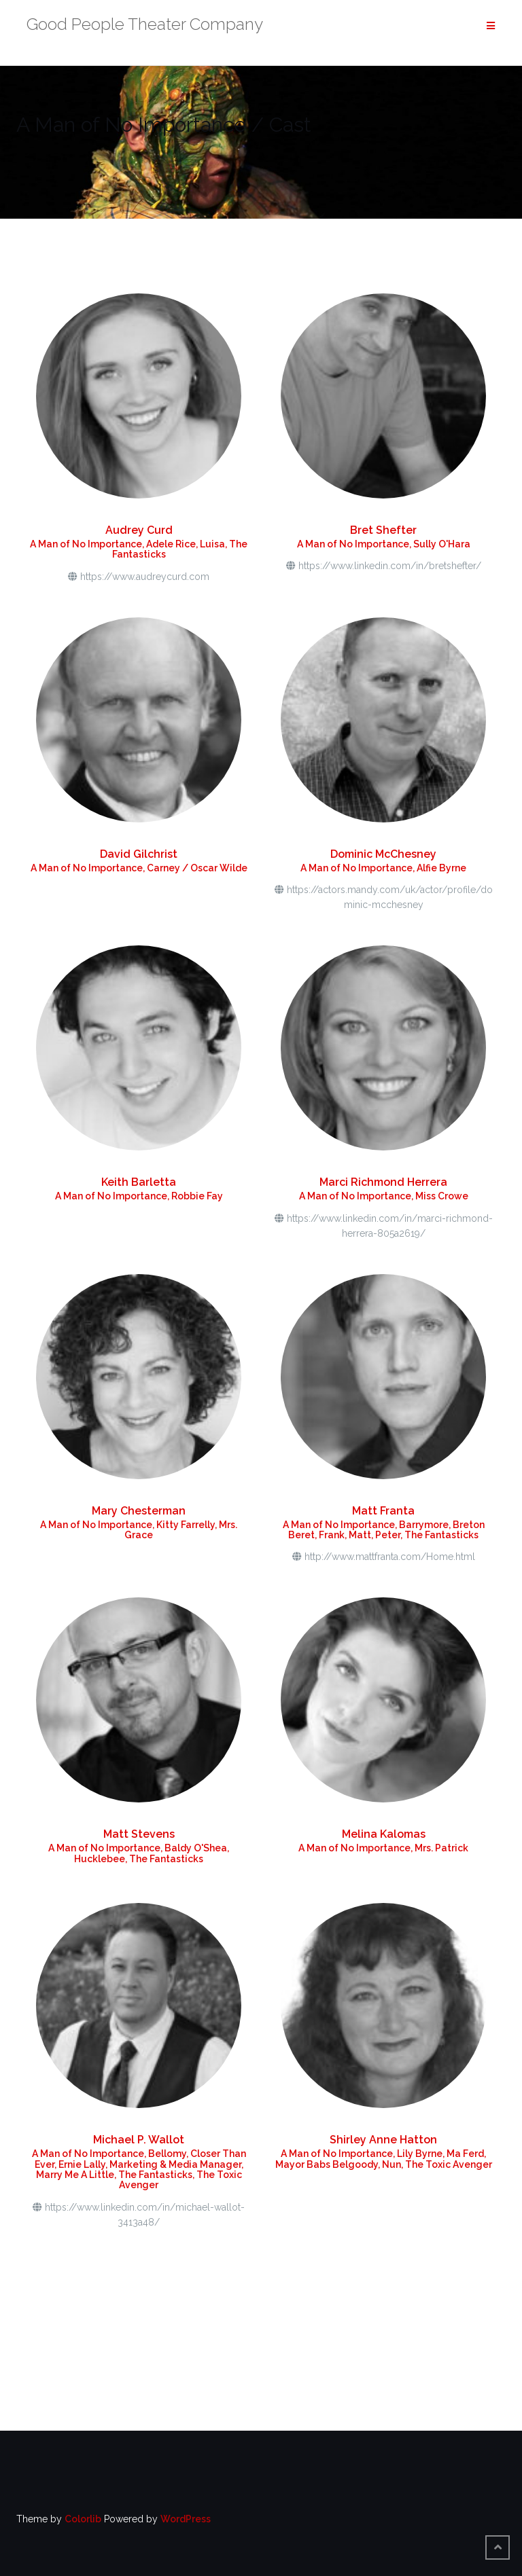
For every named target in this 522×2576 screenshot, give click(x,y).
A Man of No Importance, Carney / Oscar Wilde (139, 868)
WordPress (185, 2519)
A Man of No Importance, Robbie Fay (139, 1196)
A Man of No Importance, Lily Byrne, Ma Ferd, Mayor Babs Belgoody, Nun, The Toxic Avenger (383, 2158)
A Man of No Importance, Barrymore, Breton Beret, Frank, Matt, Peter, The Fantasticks (384, 1529)
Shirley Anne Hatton (383, 2139)
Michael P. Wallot (138, 2139)
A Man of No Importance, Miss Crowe (383, 1196)
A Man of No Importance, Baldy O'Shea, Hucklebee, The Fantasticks (138, 1853)
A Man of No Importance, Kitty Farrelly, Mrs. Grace (138, 1529)
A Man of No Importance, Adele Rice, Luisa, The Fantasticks (138, 549)
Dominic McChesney (383, 854)
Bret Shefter (383, 530)
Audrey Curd (139, 530)
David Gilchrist (138, 854)
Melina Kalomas (383, 1834)
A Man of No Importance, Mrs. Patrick (383, 1848)
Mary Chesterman (139, 1510)
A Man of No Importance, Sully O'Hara (383, 544)
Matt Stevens (139, 1834)
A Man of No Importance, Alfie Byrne (383, 868)
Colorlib (83, 2519)
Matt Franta (383, 1510)
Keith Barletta (138, 1182)
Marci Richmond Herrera (383, 1182)
